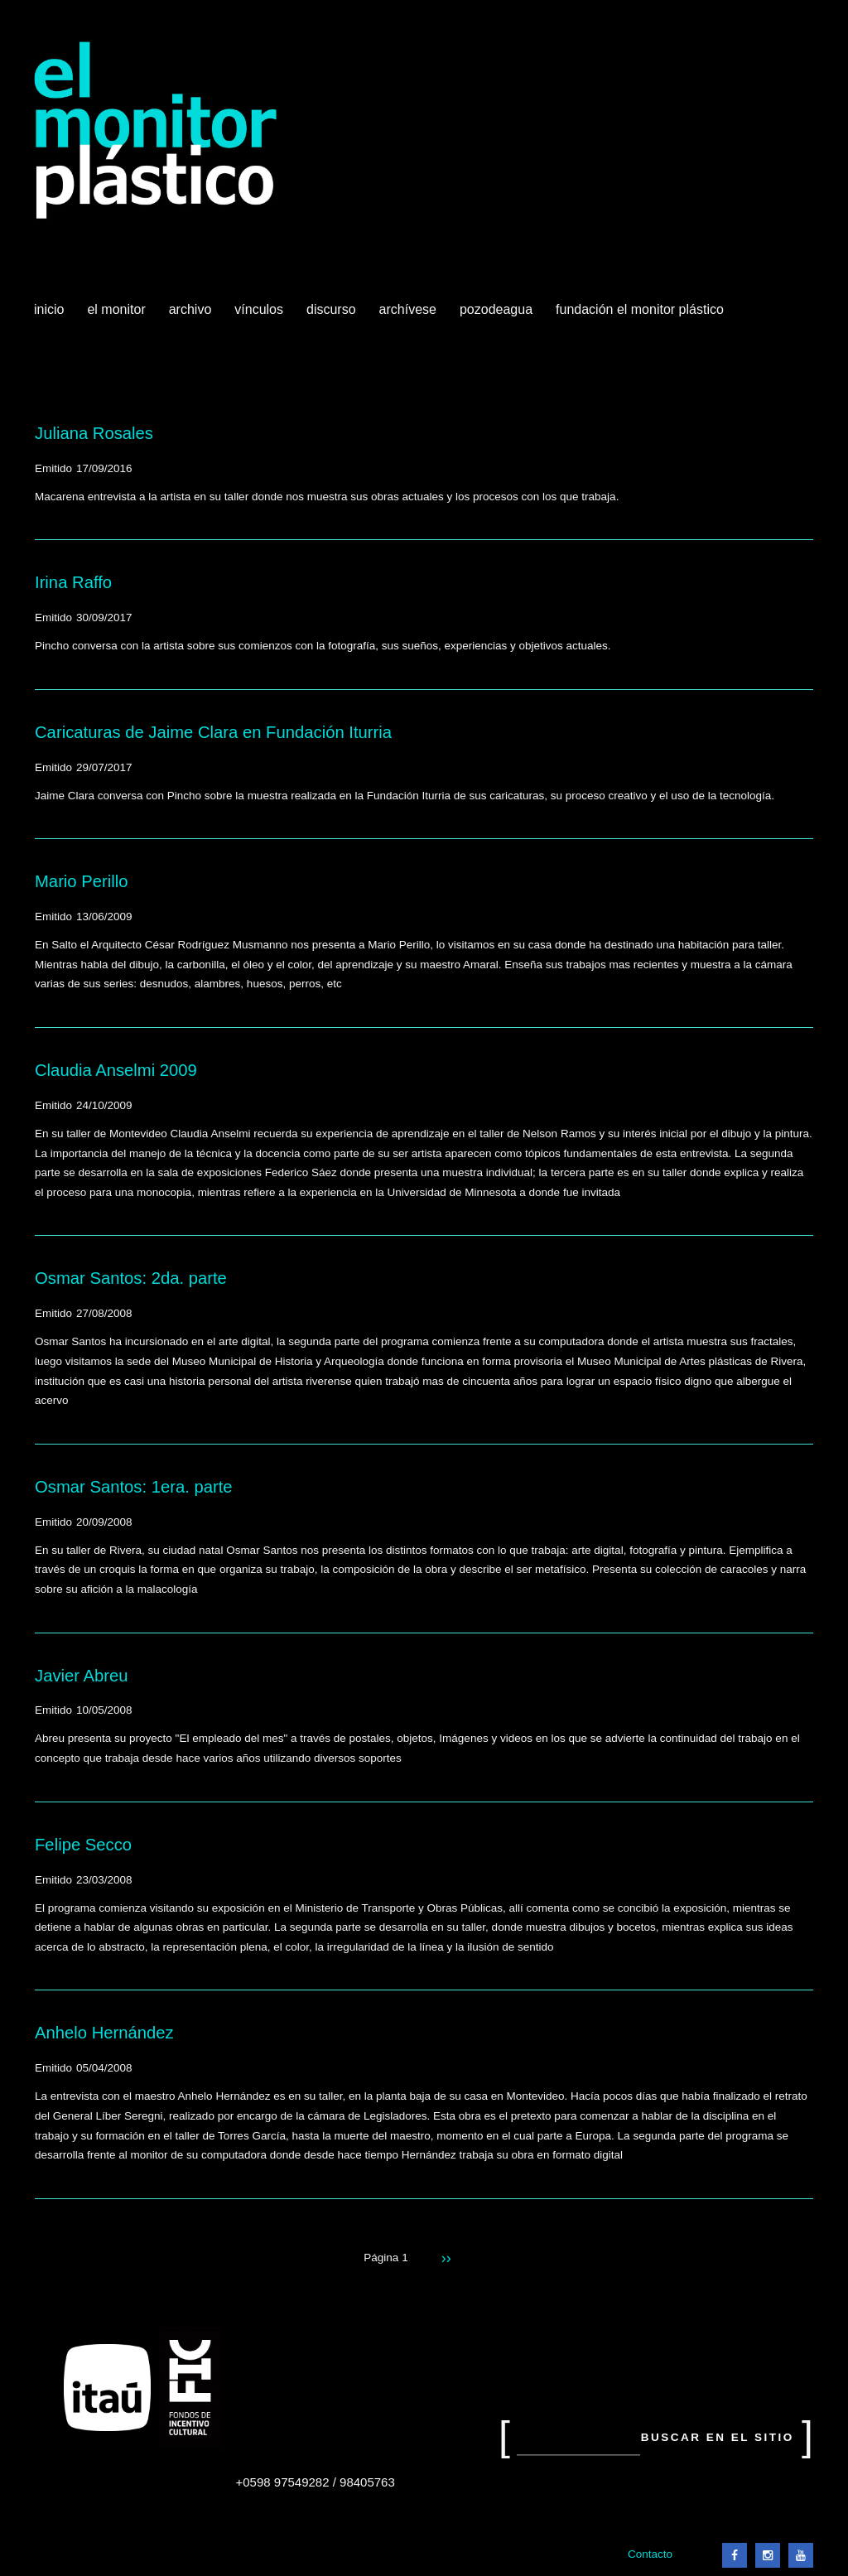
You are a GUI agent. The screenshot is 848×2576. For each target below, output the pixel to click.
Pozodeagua (498, 315)
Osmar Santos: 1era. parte (134, 1487)
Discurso (331, 309)
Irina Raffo (73, 582)
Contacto (650, 2554)
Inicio (49, 309)
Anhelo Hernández (104, 2033)
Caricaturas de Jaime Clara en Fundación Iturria (213, 732)
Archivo (192, 315)
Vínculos (260, 315)
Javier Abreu (81, 1676)
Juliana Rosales (94, 433)
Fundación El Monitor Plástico (640, 309)
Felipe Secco (83, 1845)
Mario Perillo (81, 881)
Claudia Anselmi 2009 (116, 1070)
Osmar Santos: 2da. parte (131, 1278)
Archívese (407, 309)
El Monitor (117, 315)
